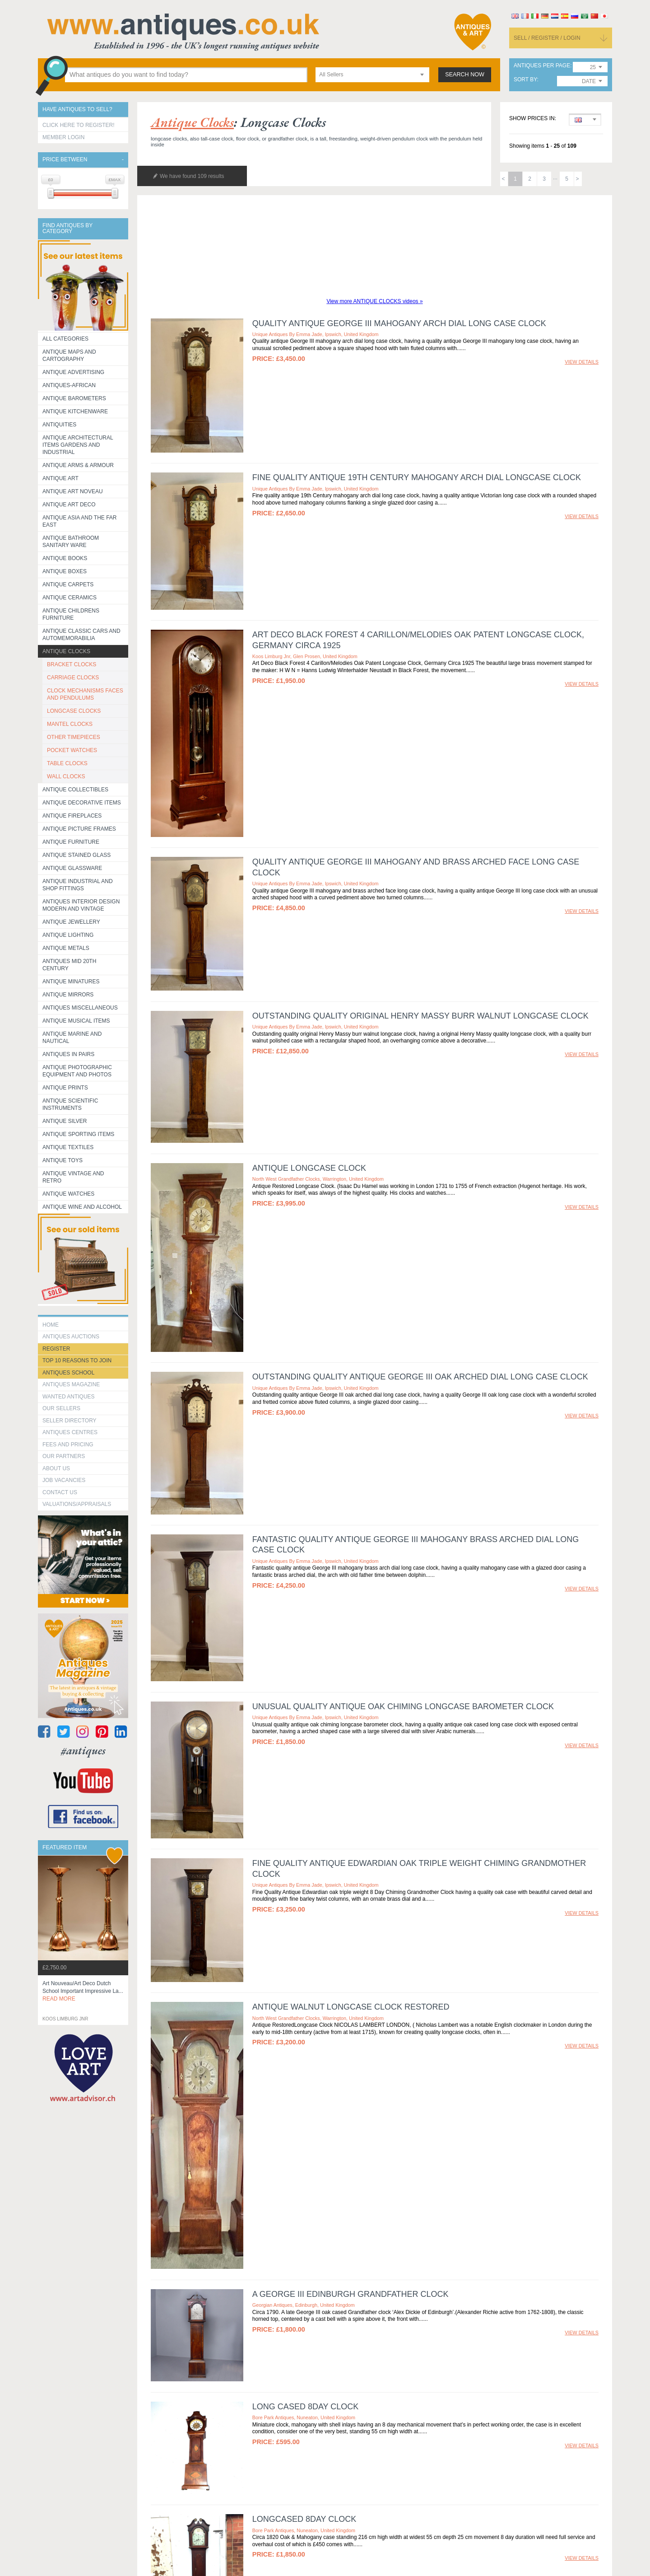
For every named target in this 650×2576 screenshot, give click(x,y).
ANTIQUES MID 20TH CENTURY (69, 965)
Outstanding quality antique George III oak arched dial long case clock (420, 1376)
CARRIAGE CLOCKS (73, 677)
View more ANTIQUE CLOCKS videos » (374, 301)
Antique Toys (62, 1160)
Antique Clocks (66, 651)
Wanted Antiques (68, 1396)
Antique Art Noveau (72, 491)
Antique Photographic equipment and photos (77, 1071)
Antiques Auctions (70, 1336)
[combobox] (372, 74)
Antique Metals (65, 948)
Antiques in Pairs (68, 1054)
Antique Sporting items (78, 1134)
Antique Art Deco (69, 504)
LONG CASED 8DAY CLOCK (305, 2406)
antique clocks (192, 122)
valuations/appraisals (76, 1504)
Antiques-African (69, 385)
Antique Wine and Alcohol (82, 1207)
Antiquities (59, 424)
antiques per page (542, 66)
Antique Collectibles (75, 789)
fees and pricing (67, 1444)
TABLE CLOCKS (67, 763)
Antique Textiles (67, 1147)
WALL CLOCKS (66, 776)
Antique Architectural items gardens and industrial (77, 445)
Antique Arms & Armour (78, 465)
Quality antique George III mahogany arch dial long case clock (399, 323)
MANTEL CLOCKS (70, 724)
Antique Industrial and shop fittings (77, 885)
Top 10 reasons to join (76, 1360)
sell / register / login (547, 38)
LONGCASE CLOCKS (74, 711)
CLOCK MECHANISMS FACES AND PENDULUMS (85, 694)
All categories (65, 339)
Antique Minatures (70, 981)
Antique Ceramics (69, 597)
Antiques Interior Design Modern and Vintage (81, 905)
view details (582, 362)
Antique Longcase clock (309, 1168)
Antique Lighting (67, 935)
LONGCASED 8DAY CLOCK (304, 2519)
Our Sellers (61, 1408)
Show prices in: (532, 119)
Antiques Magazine (71, 1384)
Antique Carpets (67, 584)
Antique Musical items (76, 1021)
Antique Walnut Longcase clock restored (351, 2006)
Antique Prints (65, 1088)
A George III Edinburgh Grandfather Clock (350, 2294)
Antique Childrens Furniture (70, 614)
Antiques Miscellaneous (80, 1008)
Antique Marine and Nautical (72, 1037)
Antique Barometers (74, 398)
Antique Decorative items (81, 802)
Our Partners (63, 1456)
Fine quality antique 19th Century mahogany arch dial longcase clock (416, 477)
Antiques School (68, 1373)
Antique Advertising (73, 372)
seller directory (69, 1420)
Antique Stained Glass (76, 855)
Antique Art (60, 478)
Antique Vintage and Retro (73, 1177)
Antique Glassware (72, 868)
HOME (50, 1325)
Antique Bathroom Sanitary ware (70, 541)
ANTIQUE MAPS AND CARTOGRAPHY (69, 355)
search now (464, 74)
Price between (64, 160)
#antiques (83, 1750)
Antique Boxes (64, 571)
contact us (59, 1492)
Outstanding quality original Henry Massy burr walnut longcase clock (420, 1015)
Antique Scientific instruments (70, 1104)
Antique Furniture (70, 842)
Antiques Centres (70, 1432)
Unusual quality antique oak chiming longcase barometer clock (403, 1706)
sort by (525, 80)
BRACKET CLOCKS (71, 664)
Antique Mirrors (67, 994)
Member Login (63, 137)
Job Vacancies (63, 1480)
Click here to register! (78, 125)
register (56, 1349)
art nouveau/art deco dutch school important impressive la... (82, 1991)
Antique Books (64, 558)
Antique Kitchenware (75, 411)
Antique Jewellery (71, 922)
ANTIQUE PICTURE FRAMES (79, 829)
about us (56, 1468)
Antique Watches (68, 1194)
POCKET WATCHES (72, 750)
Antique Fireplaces (72, 816)
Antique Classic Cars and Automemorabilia (81, 634)
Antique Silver (64, 1121)
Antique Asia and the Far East (79, 521)
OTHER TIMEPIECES (73, 737)
